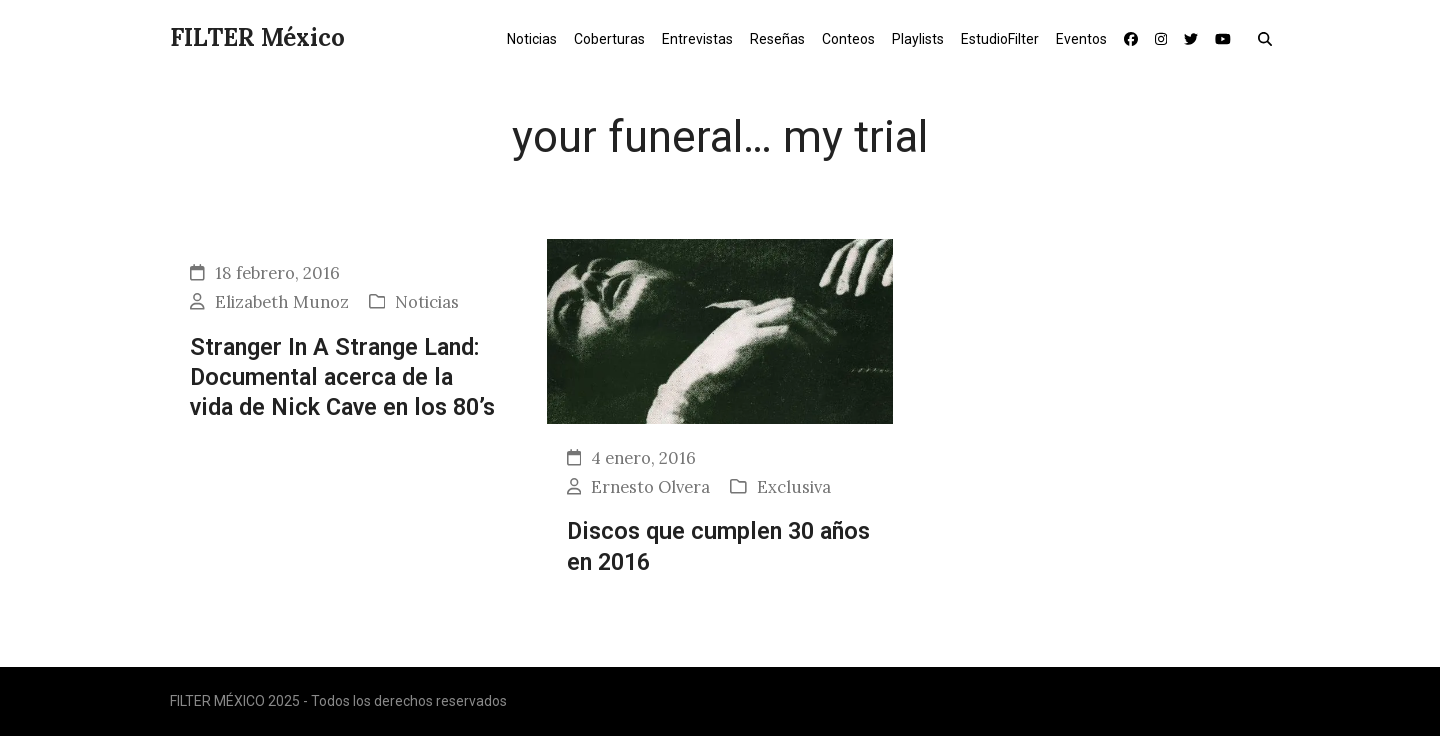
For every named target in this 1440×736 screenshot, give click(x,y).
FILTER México (257, 37)
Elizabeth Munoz (282, 302)
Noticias (427, 302)
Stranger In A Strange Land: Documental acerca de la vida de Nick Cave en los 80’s (342, 377)
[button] (1269, 38)
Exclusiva (794, 487)
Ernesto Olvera (650, 487)
